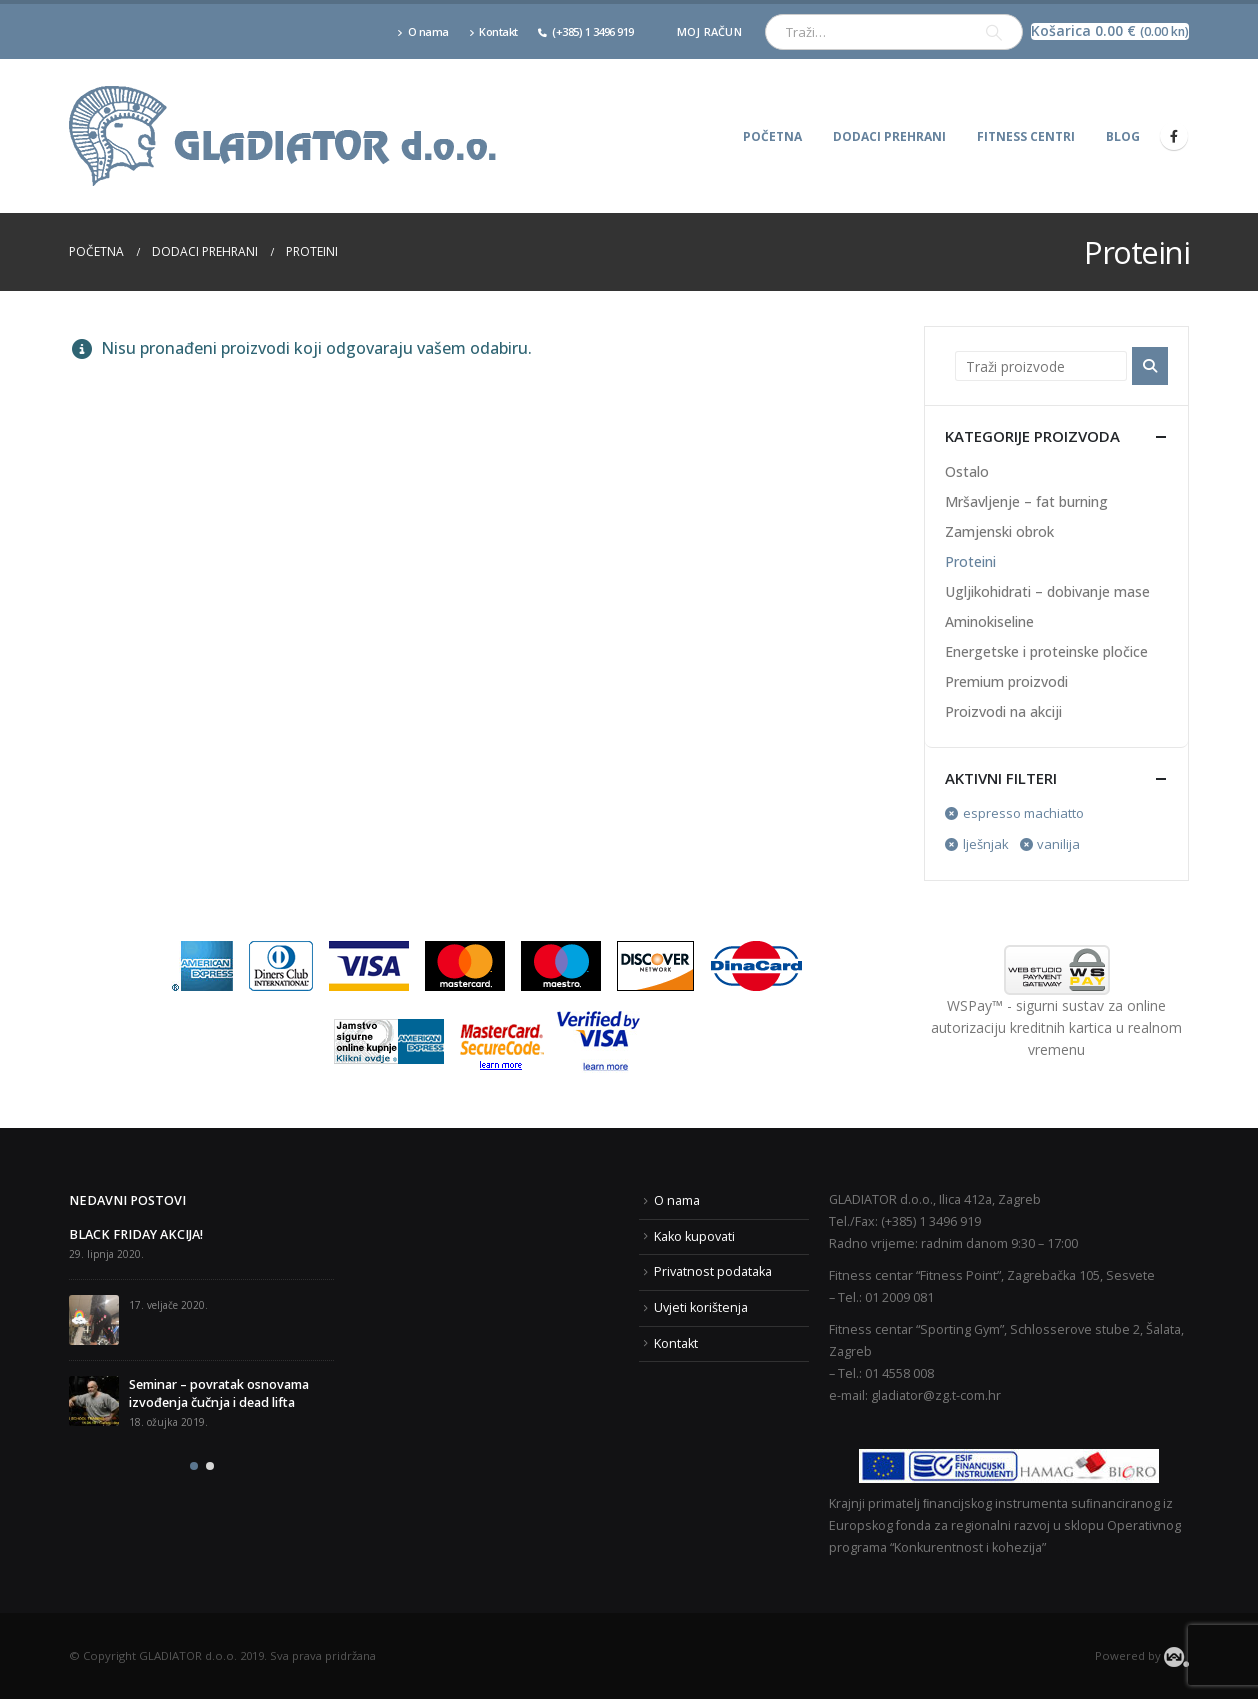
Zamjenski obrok (999, 531)
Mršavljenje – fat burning (1026, 501)
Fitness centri (1026, 136)
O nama (423, 31)
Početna (772, 136)
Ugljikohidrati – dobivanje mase (1047, 591)
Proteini (970, 561)
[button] (194, 1466)
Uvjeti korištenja (701, 1307)
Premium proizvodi (1006, 681)
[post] (94, 1320)
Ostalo (967, 471)
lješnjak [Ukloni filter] (986, 844)
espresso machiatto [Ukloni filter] (1023, 813)
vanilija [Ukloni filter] (1058, 844)
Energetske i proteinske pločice (1046, 651)
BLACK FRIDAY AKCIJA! (136, 1234)
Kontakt (493, 31)
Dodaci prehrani (889, 136)
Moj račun (709, 31)
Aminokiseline (989, 621)
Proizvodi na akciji (1003, 711)
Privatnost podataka (713, 1271)
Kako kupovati (694, 1236)
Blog (1123, 136)
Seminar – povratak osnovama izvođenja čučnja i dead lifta (219, 1393)
